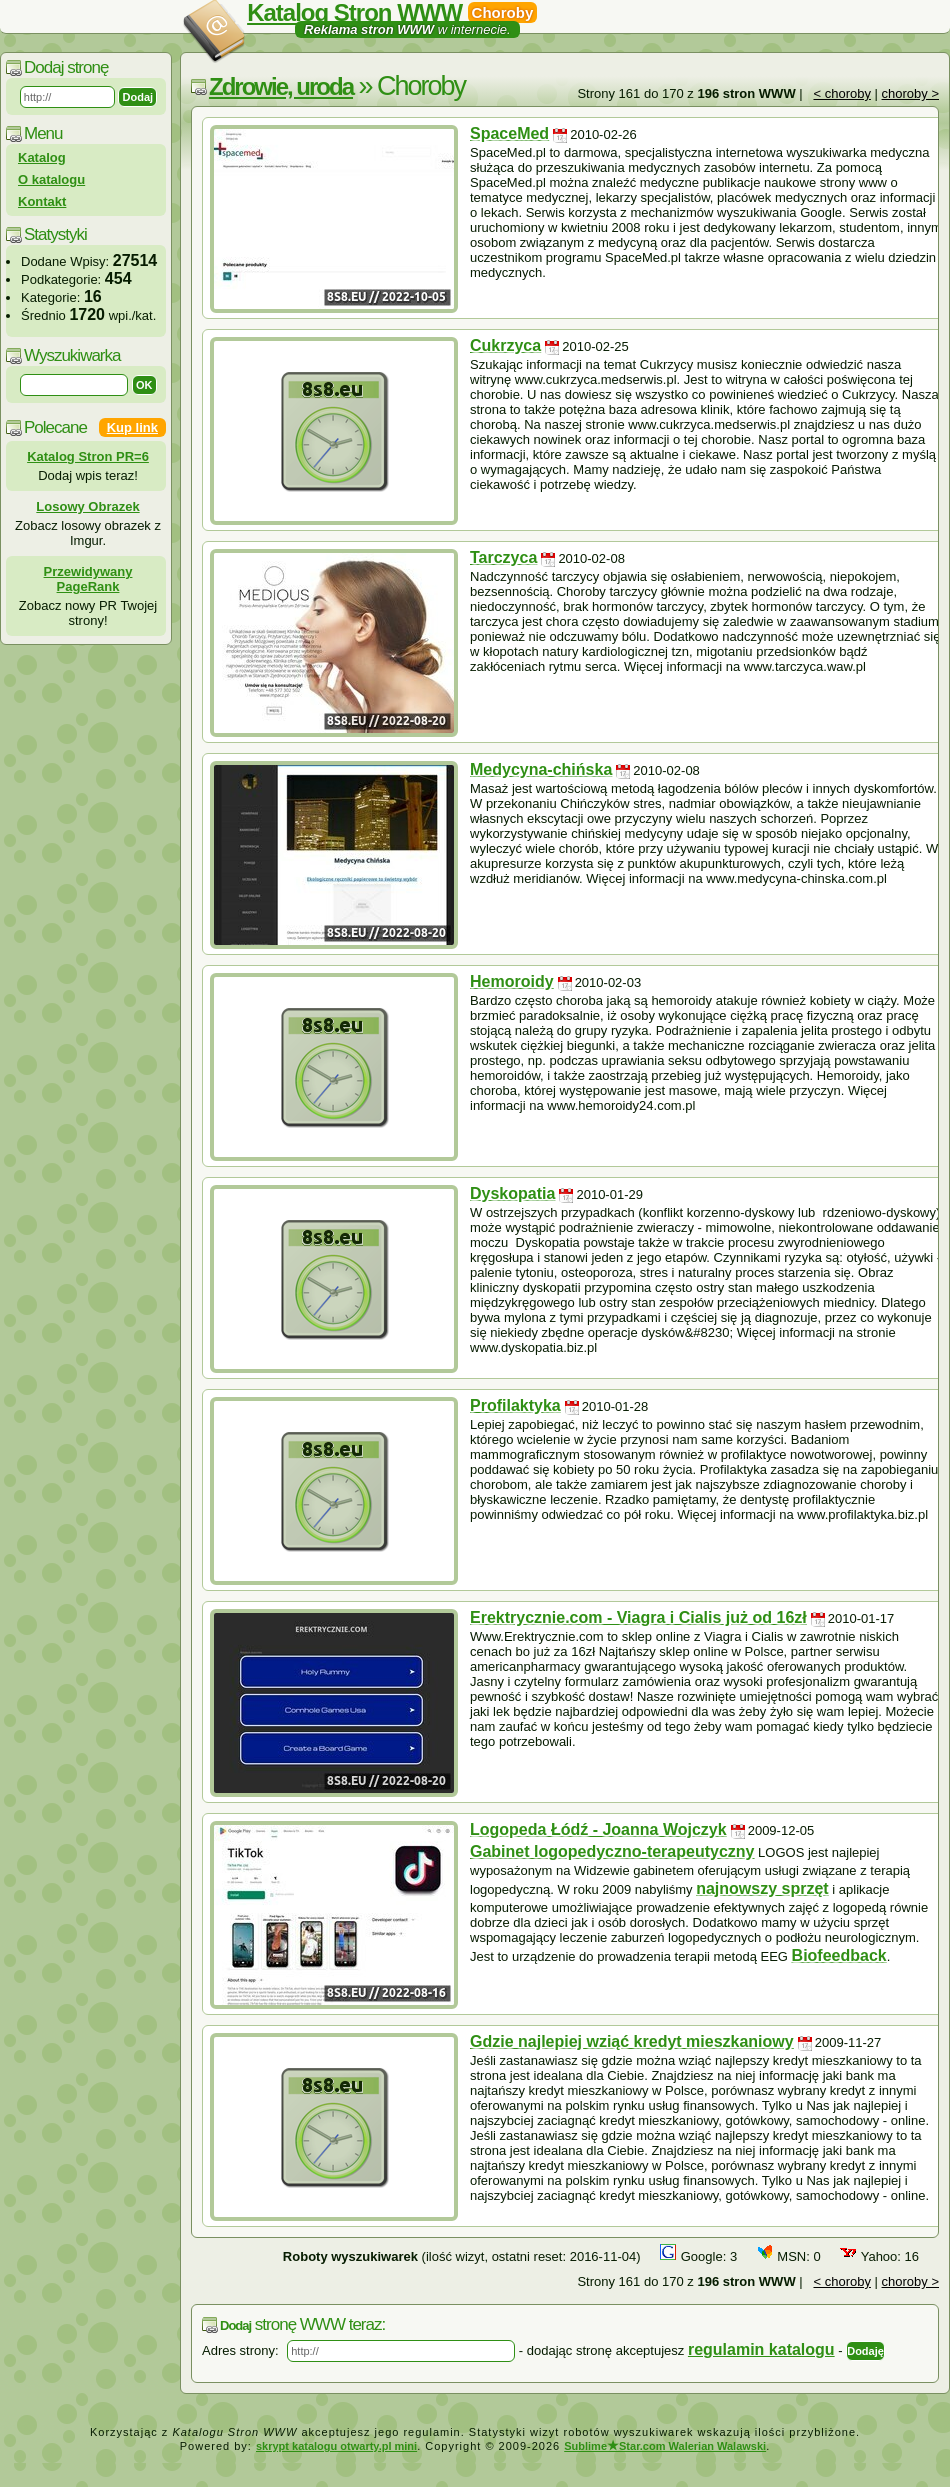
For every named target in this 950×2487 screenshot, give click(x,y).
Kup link (132, 427)
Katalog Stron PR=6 (88, 456)
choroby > (910, 93)
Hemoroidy (512, 981)
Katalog (42, 157)
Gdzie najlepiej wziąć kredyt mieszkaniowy (632, 2041)
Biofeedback (839, 1955)
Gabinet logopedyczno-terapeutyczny (612, 1851)
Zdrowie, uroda (281, 86)
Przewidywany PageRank (88, 579)
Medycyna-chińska (541, 769)
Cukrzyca (505, 345)
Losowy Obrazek (87, 506)
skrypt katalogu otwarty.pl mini (336, 2446)
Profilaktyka (515, 1405)
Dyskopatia (512, 1193)
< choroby (841, 93)
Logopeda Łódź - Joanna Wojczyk (598, 1829)
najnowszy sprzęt (762, 1888)
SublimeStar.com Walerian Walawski (665, 2446)
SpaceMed (509, 133)
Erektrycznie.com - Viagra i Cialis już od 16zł (638, 1617)
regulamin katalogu (761, 2349)
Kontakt (42, 201)
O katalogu (51, 179)
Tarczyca (503, 557)
